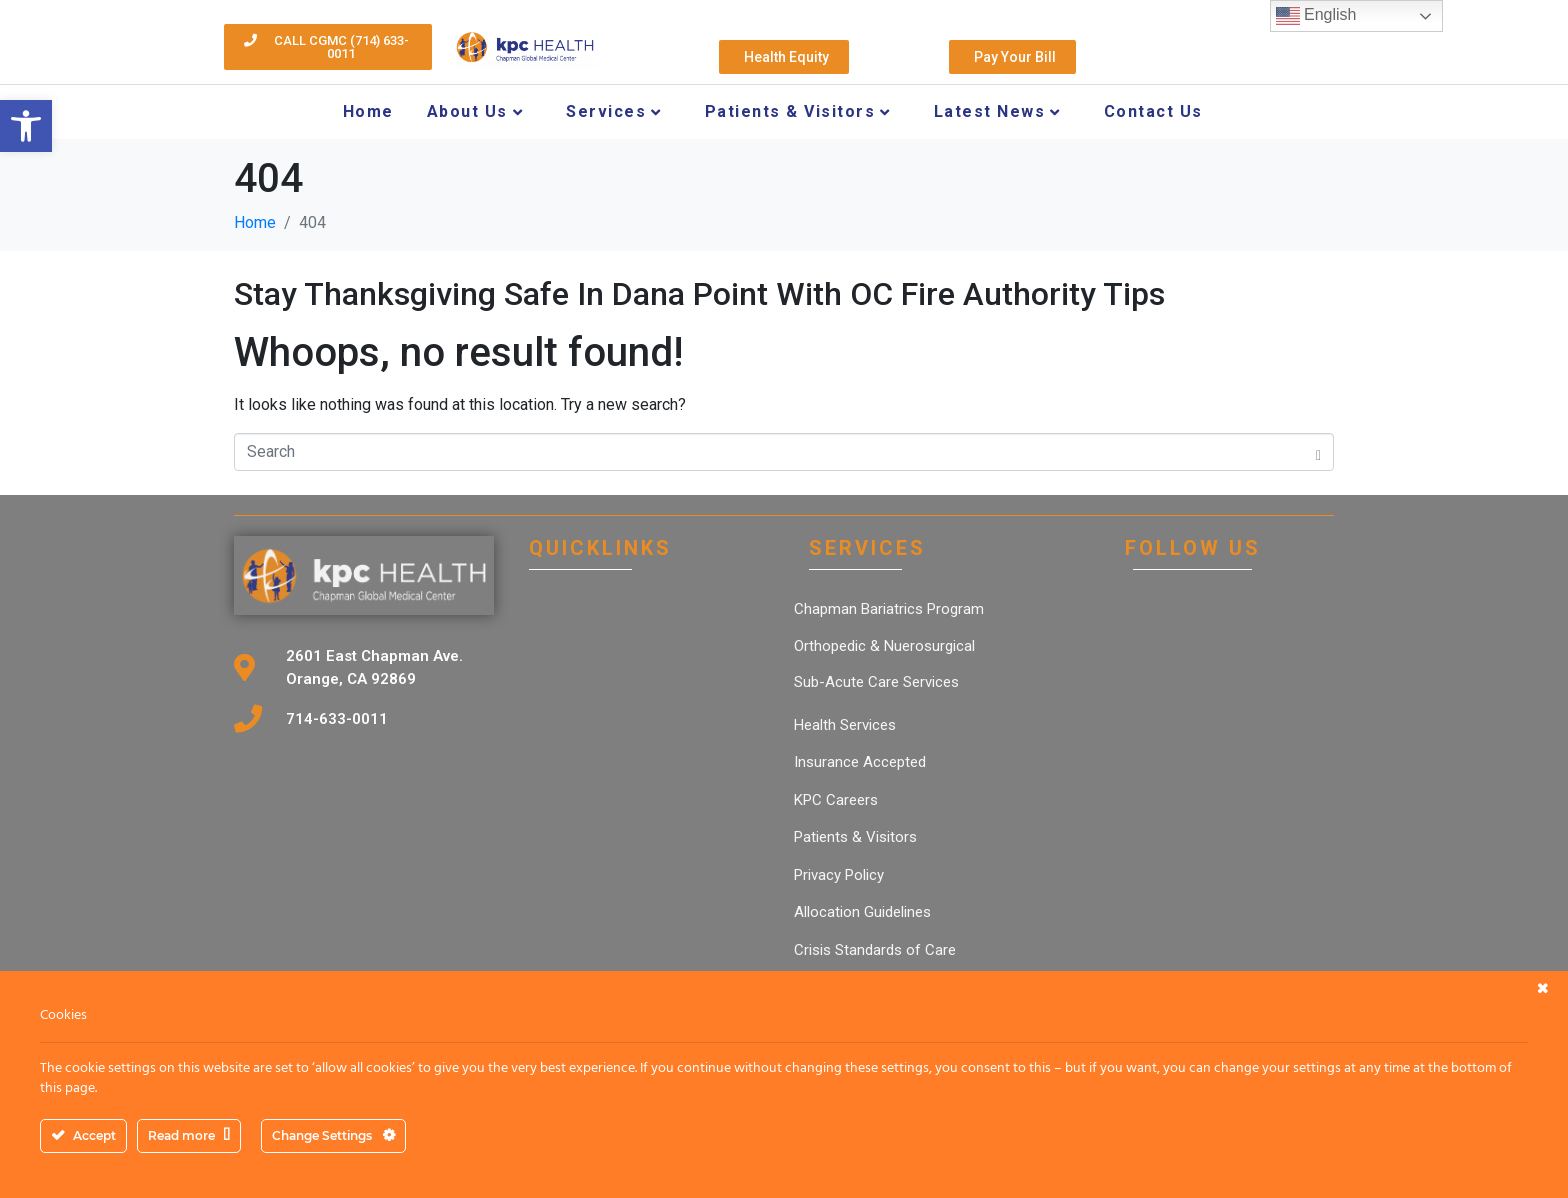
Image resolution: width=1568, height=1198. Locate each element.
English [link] (1316, 16)
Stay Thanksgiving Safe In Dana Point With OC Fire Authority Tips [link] (699, 294)
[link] (26, 126)
